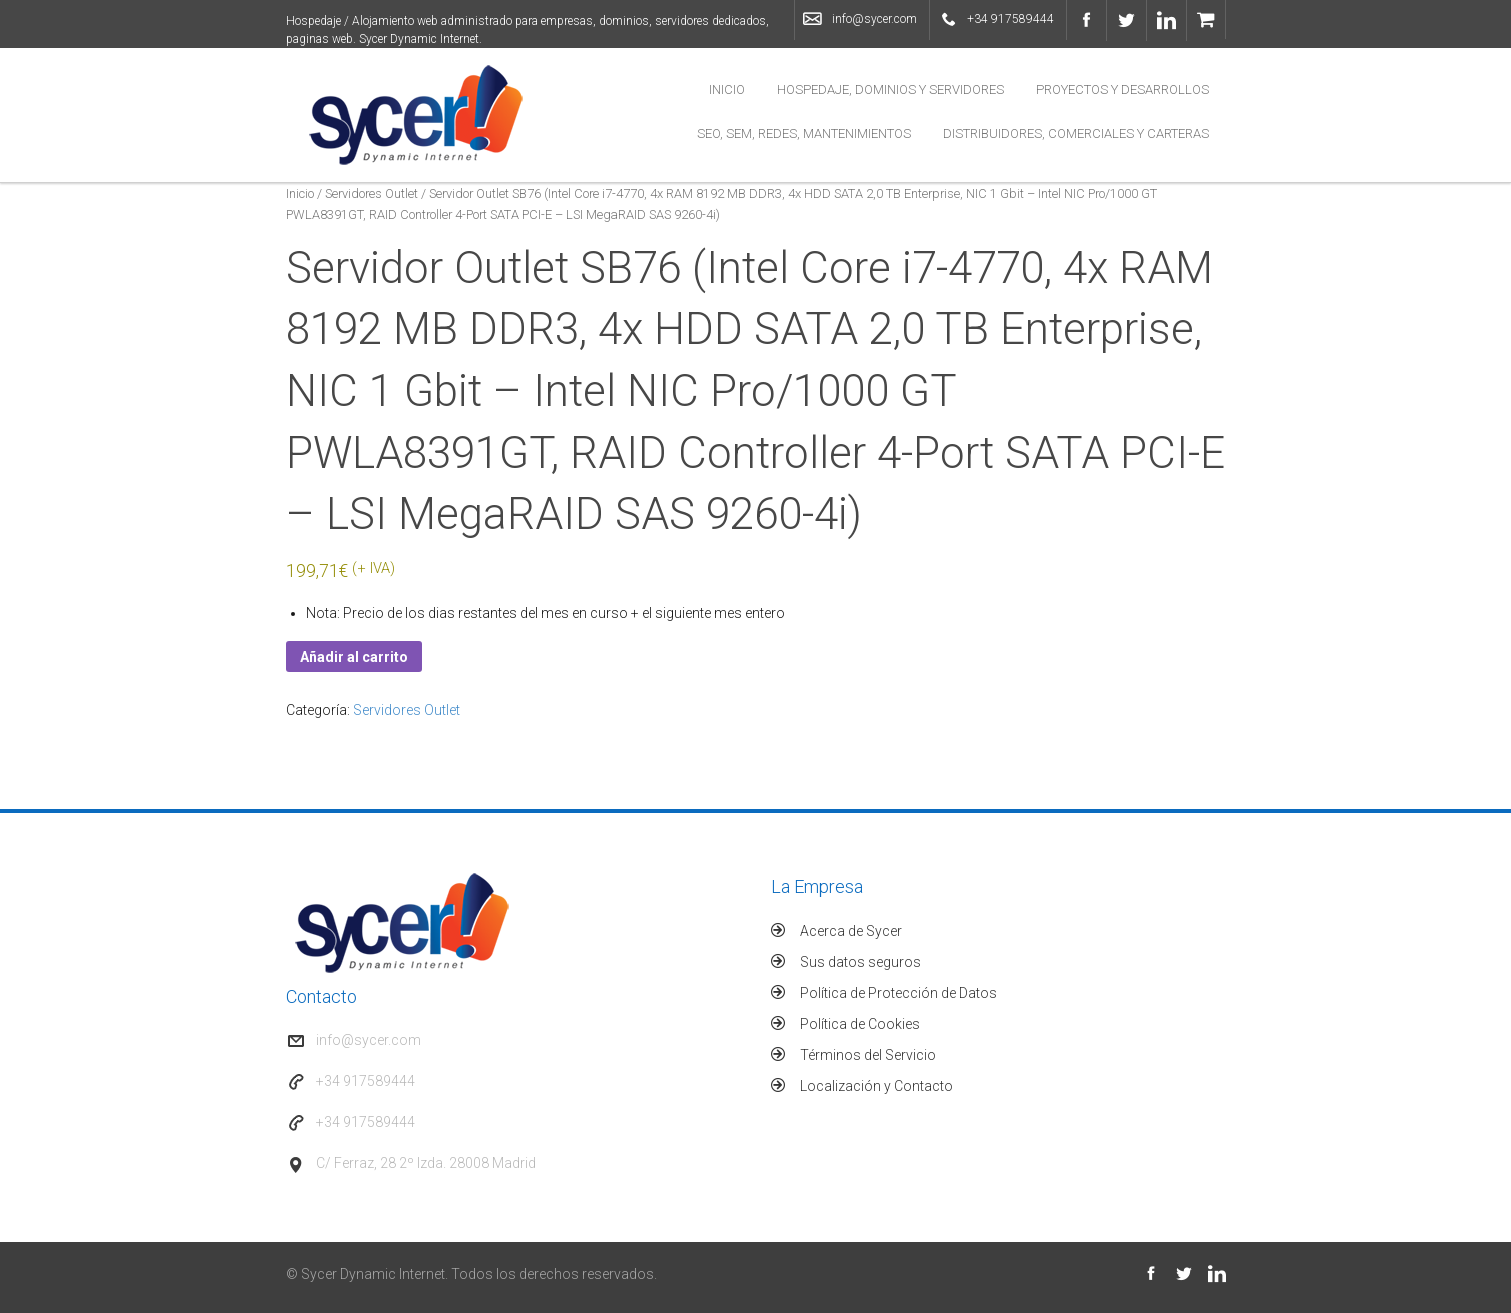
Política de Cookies (860, 1024)
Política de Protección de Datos (898, 993)
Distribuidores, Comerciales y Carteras (1076, 133)
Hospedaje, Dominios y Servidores (890, 89)
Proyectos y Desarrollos (1122, 89)
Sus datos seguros (860, 962)
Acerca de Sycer (851, 931)
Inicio (727, 89)
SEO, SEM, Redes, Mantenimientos (804, 133)
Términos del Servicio (868, 1055)
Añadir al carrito (354, 657)
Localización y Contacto (876, 1086)
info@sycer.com (874, 19)
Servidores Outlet (371, 193)
